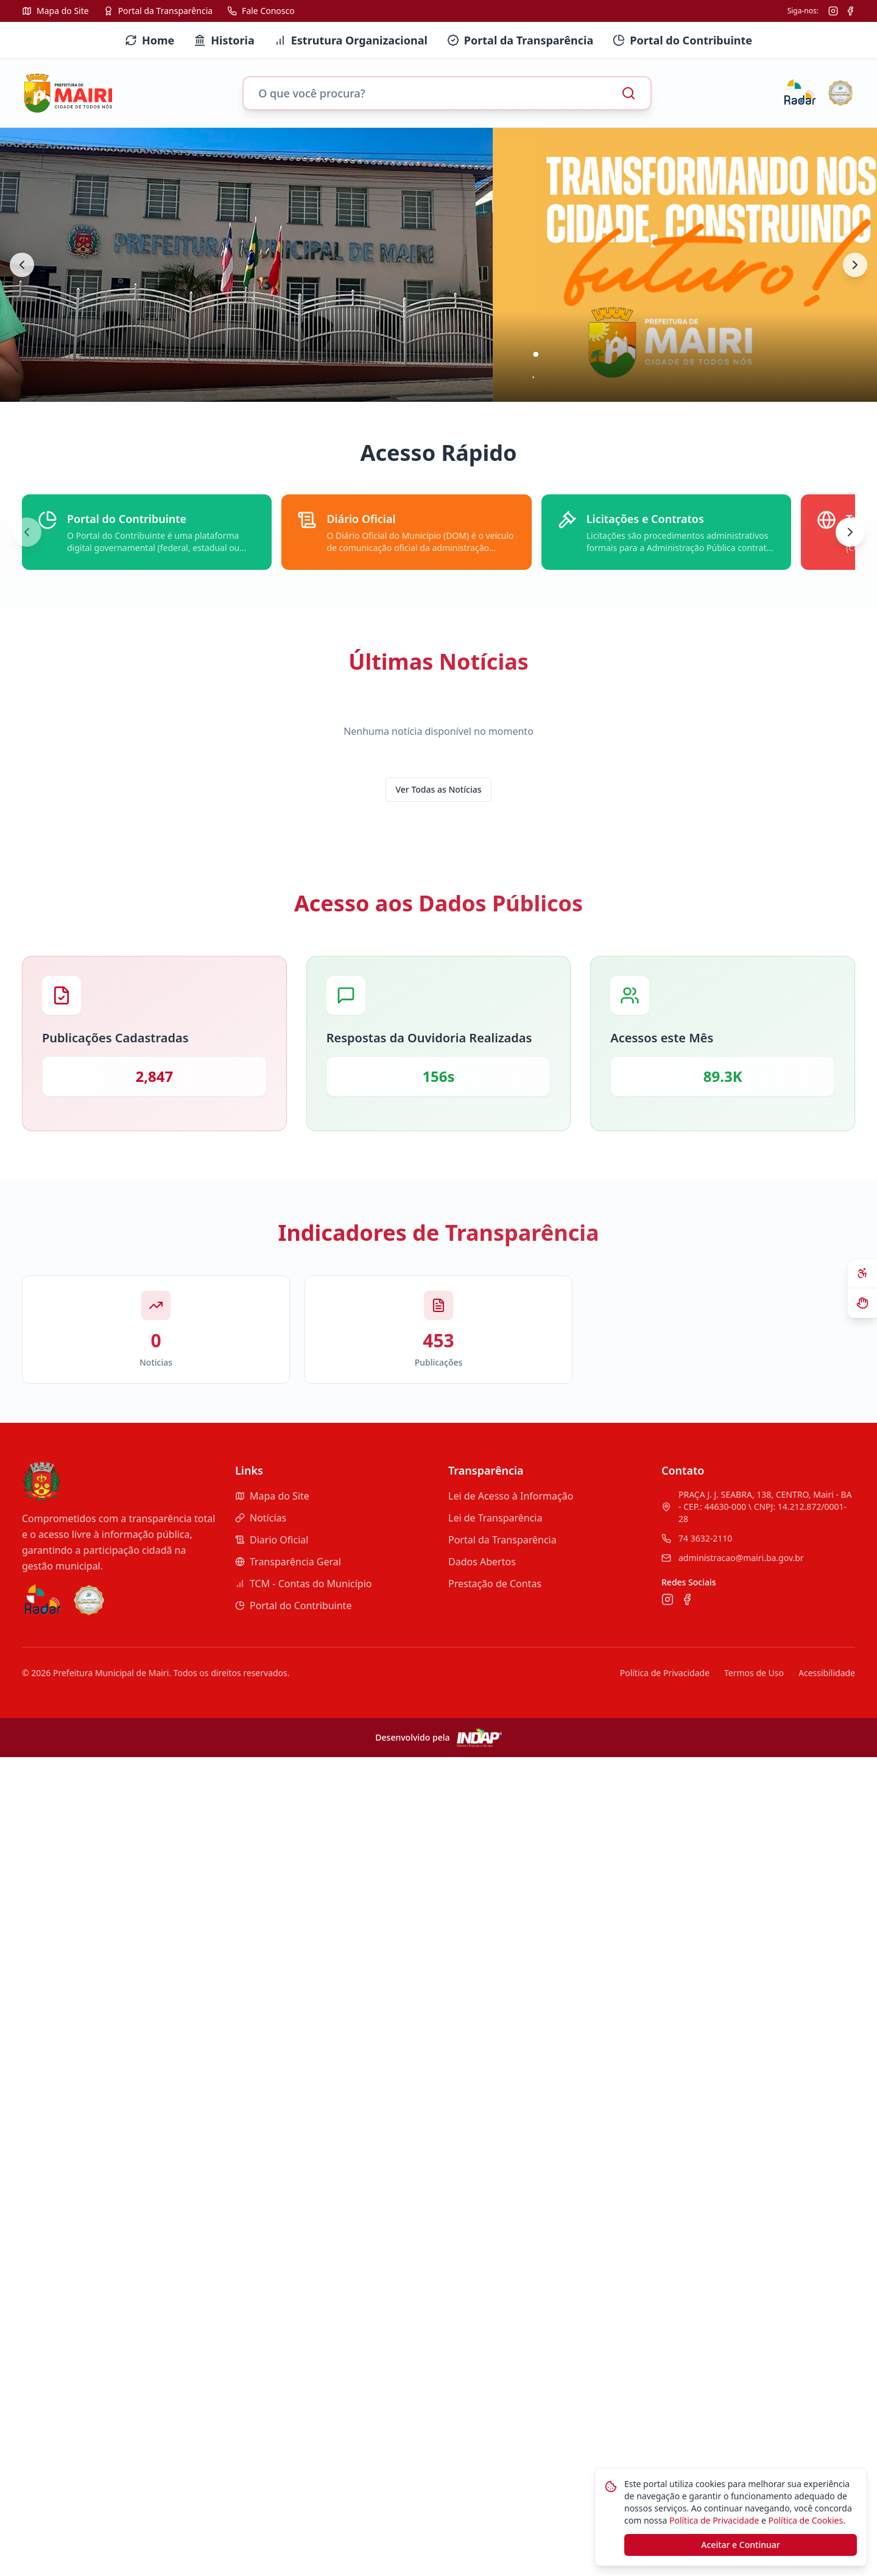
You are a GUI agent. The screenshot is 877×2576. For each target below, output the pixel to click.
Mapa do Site (272, 1496)
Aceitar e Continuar (740, 2544)
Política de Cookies (804, 2520)
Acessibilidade (826, 1673)
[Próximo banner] (855, 265)
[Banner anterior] (22, 265)
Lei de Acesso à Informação (510, 1496)
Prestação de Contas (494, 1583)
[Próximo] (850, 532)
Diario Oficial (271, 1539)
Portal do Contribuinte (293, 1605)
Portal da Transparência (502, 1539)
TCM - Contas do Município (303, 1583)
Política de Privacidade (665, 1673)
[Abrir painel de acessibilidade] (862, 1273)
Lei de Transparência (495, 1518)
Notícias (260, 1518)
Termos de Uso (754, 1673)
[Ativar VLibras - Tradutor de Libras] (862, 1303)
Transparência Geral (288, 1561)
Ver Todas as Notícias (439, 789)
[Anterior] (26, 532)
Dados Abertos (482, 1561)
